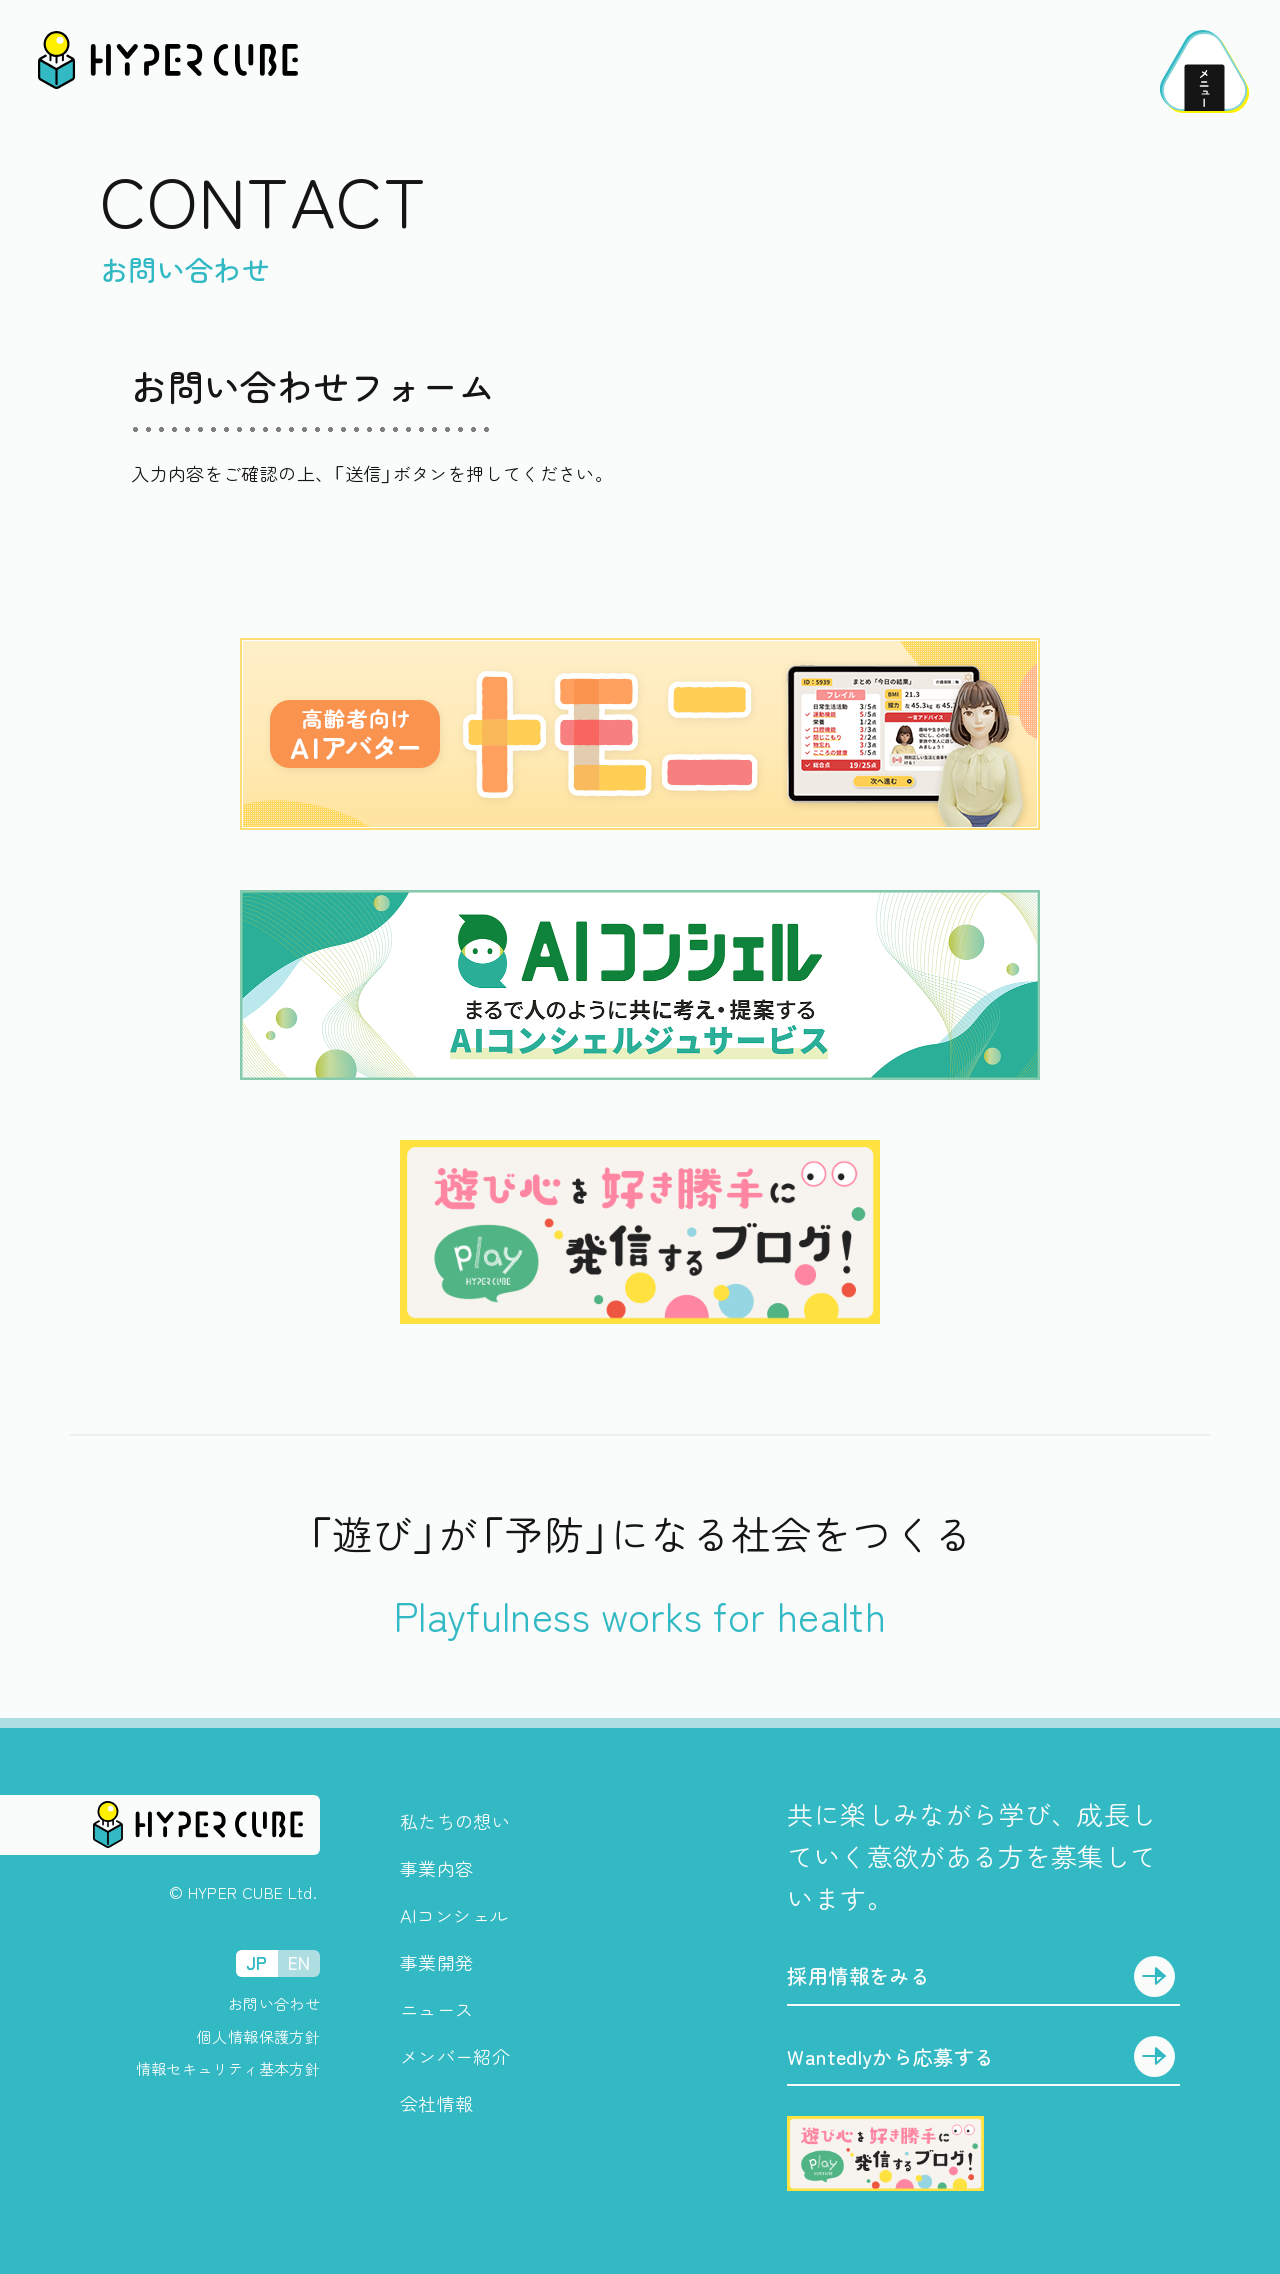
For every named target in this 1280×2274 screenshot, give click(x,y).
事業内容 (436, 1868)
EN (299, 1962)
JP (257, 1962)
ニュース (436, 2009)
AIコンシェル (454, 1915)
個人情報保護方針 (258, 2036)
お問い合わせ (274, 2003)
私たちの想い (455, 1821)
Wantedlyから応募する (890, 2056)
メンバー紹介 (455, 2056)
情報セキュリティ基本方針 (228, 2068)
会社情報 (436, 2103)
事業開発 (436, 1962)
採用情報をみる (858, 1975)
